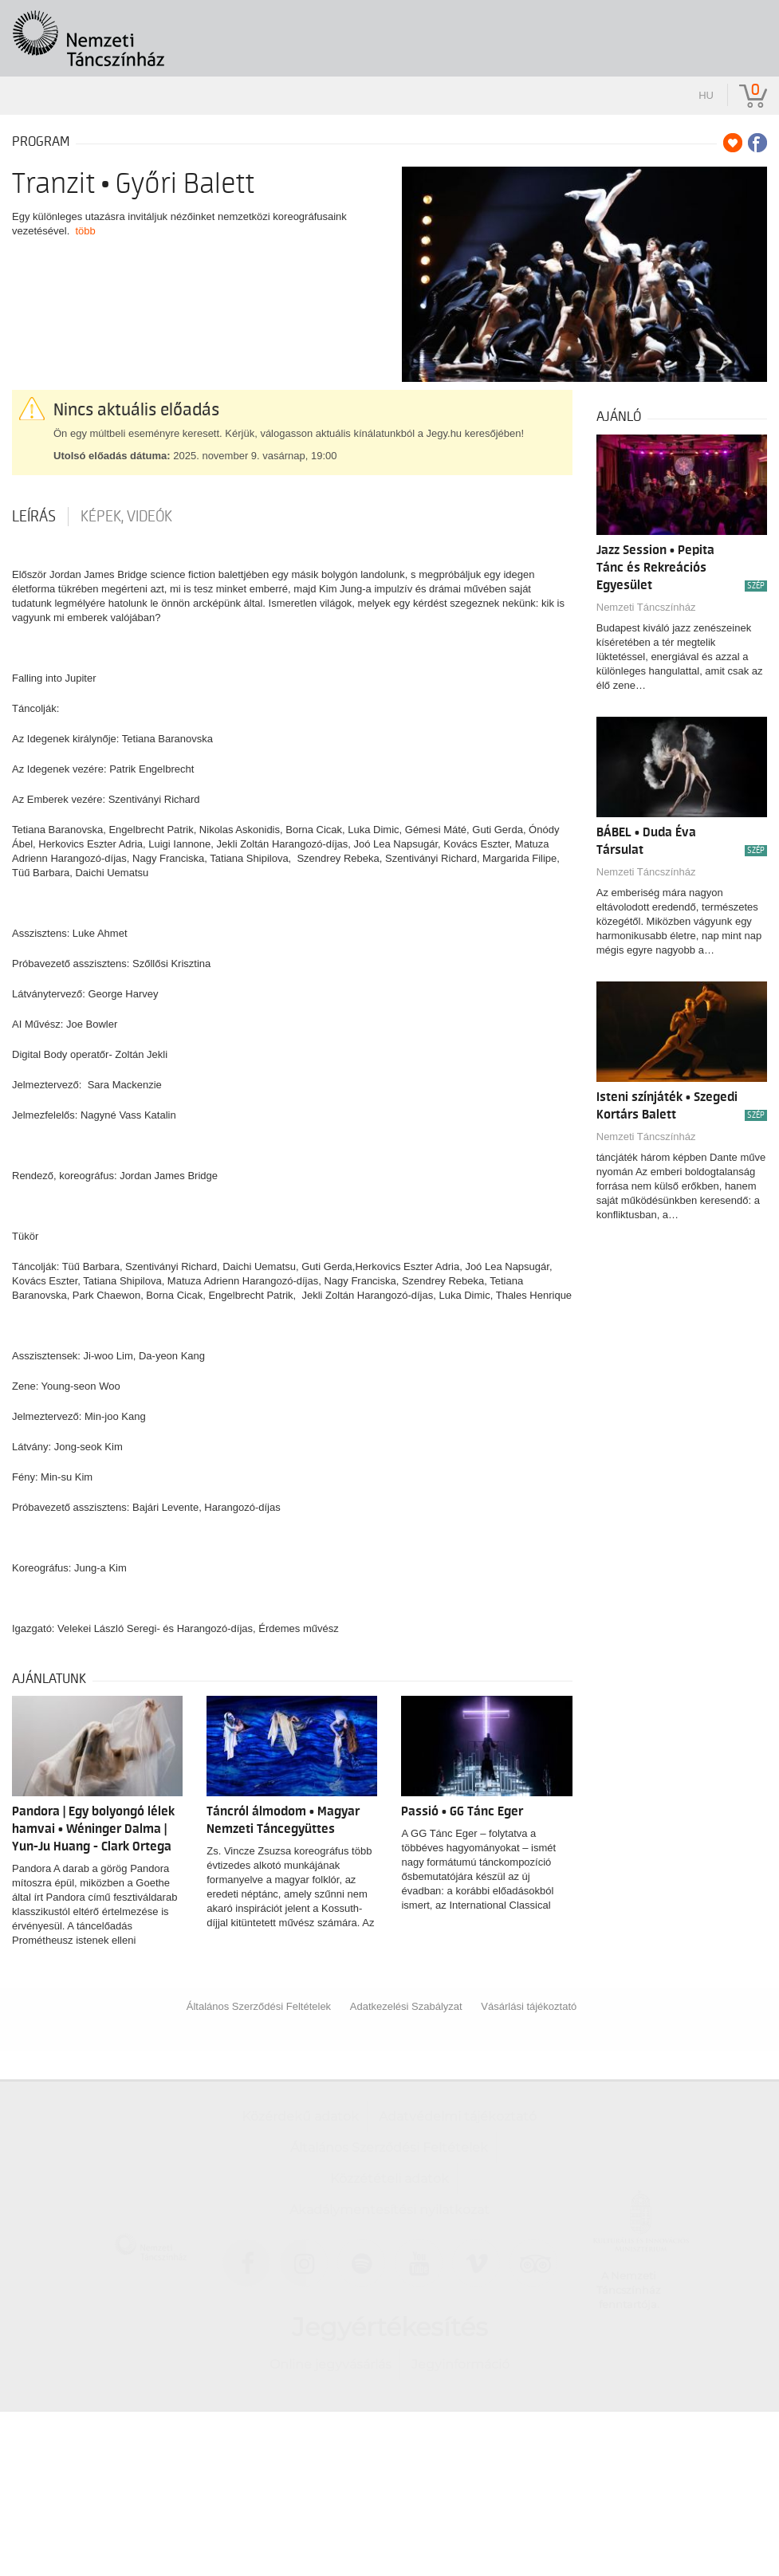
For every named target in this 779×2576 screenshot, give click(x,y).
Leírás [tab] (34, 516)
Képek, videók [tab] (126, 516)
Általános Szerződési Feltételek (259, 2006)
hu (706, 95)
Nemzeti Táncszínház (646, 607)
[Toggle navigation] (745, 29)
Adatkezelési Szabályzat (406, 2006)
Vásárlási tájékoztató (528, 2006)
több (86, 231)
